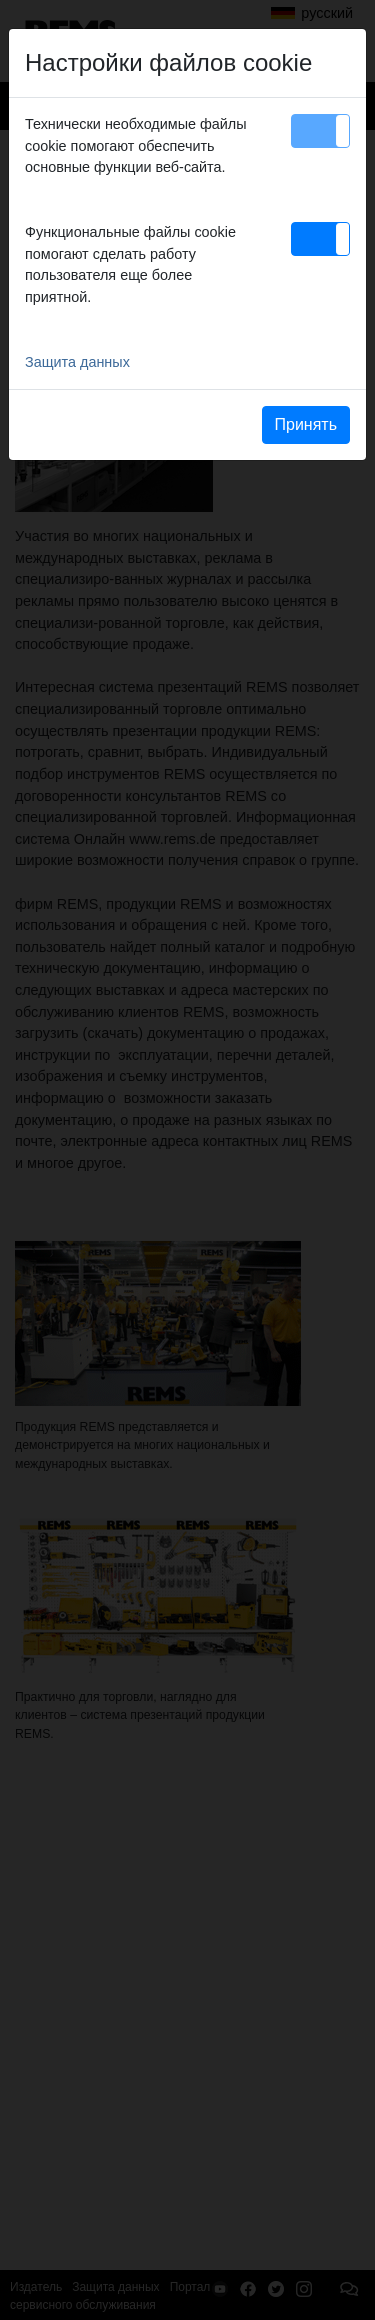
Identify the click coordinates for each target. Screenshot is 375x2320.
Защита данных (77, 362)
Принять (306, 424)
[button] (320, 131)
